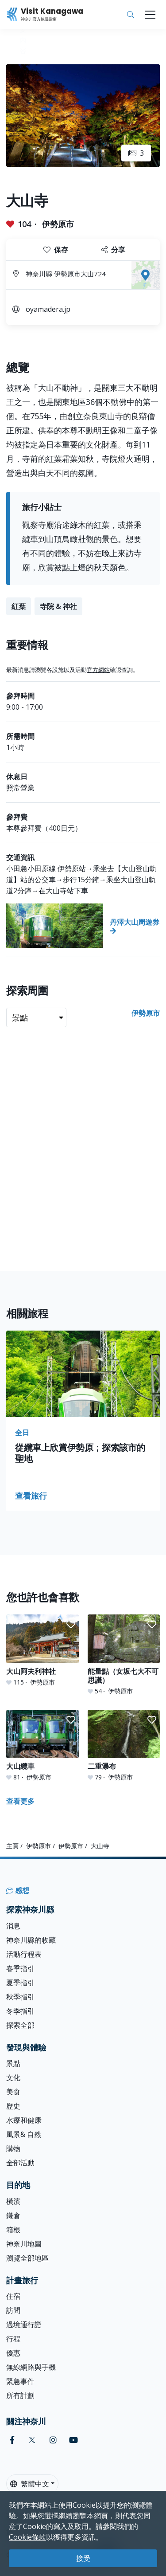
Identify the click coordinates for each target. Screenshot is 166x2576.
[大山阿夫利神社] (42, 1650)
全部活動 (20, 2163)
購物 (13, 2148)
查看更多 (20, 1801)
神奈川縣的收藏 (31, 1940)
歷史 (13, 2106)
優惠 (13, 2353)
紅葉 (19, 606)
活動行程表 (24, 1954)
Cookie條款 (27, 2537)
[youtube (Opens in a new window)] (73, 2440)
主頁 (12, 1846)
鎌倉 (13, 2215)
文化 (13, 2077)
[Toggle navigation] (150, 15)
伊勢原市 (58, 224)
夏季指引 (20, 1982)
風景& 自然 (23, 2134)
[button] (70, 1624)
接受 (83, 2558)
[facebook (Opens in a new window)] (12, 2440)
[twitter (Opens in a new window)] (32, 2440)
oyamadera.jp (48, 309)
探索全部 (20, 2025)
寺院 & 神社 (58, 606)
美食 (13, 2092)
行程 (13, 2339)
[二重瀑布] (124, 1746)
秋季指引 (20, 1997)
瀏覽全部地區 (27, 2258)
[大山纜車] (42, 1746)
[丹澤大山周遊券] (83, 925)
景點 (13, 2063)
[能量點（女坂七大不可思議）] (124, 1654)
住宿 (13, 2296)
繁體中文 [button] (29, 2484)
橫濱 (13, 2201)
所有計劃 (20, 2395)
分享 (113, 249)
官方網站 (98, 670)
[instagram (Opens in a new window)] (53, 2440)
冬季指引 (20, 2011)
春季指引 (20, 1968)
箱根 (13, 2229)
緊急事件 (20, 2381)
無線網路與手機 (31, 2367)
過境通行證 (24, 2324)
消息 (13, 1926)
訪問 (13, 2310)
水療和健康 (24, 2120)
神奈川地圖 (24, 2244)
